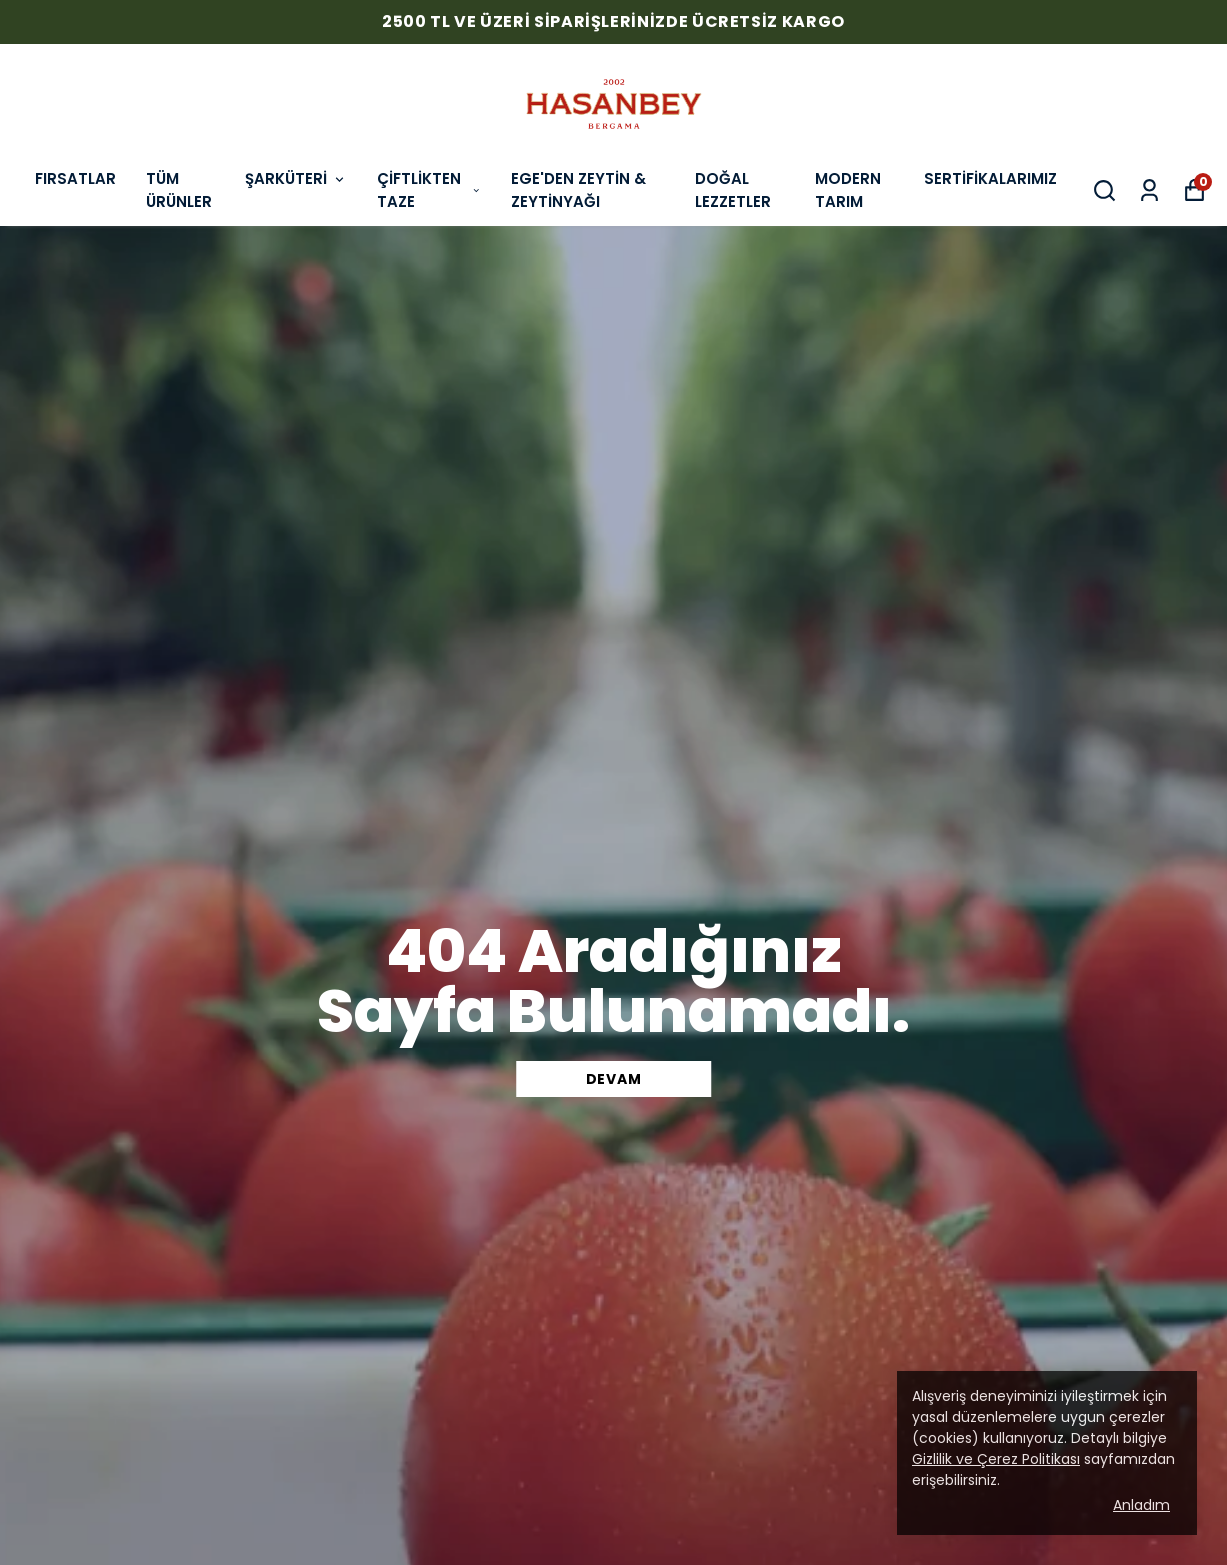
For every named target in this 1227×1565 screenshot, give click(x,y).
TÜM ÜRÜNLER (179, 190)
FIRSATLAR (75, 178)
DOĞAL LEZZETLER (733, 190)
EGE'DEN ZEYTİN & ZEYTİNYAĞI (578, 190)
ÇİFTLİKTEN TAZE (429, 190)
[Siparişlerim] (1149, 190)
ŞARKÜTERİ (296, 178)
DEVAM (614, 1079)
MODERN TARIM (848, 190)
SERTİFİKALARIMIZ (990, 178)
